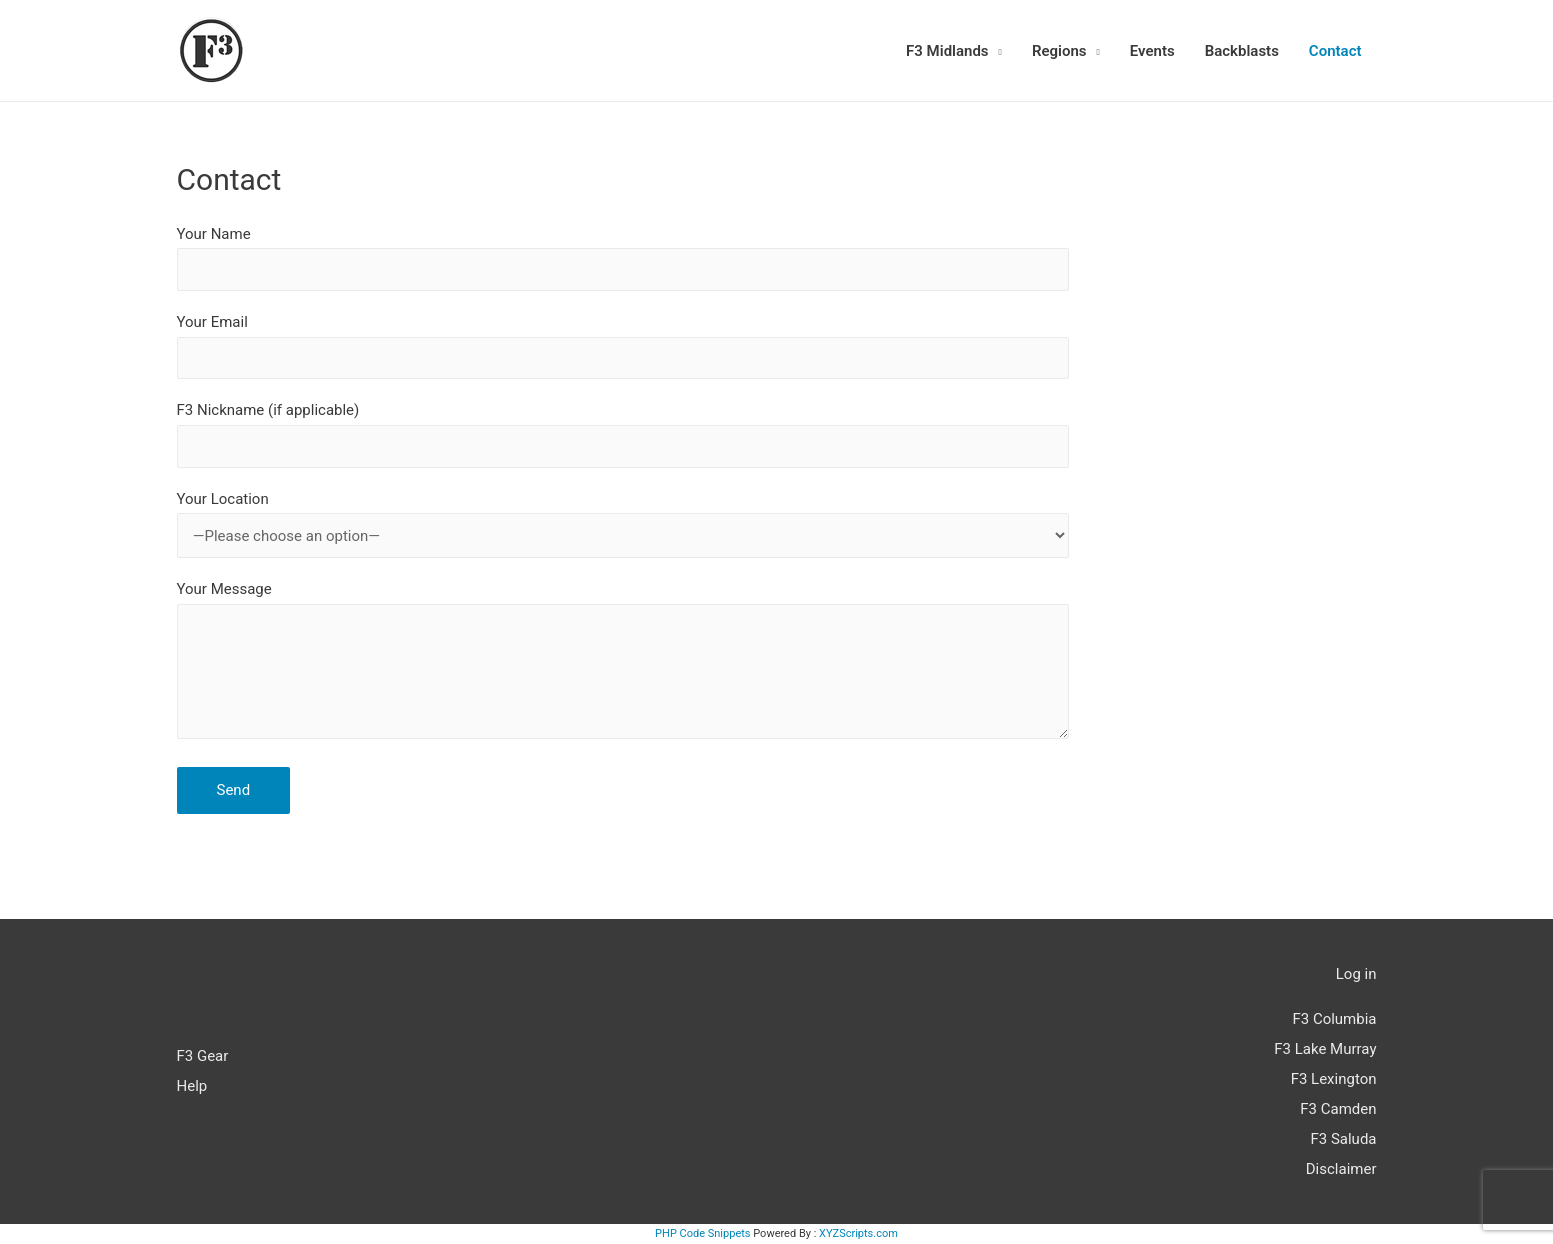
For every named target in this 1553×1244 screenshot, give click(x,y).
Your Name (623, 258)
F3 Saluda (1343, 1139)
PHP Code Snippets (702, 1233)
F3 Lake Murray (1325, 1049)
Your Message (623, 664)
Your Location (623, 524)
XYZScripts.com (858, 1233)
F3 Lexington (1334, 1079)
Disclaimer (1341, 1169)
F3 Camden (1338, 1109)
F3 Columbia (1334, 1019)
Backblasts (1242, 51)
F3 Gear (203, 1056)
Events (1152, 51)
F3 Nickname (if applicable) (623, 434)
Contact (1335, 51)
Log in (1356, 974)
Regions (1059, 51)
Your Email (623, 346)
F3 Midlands (947, 51)
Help (192, 1086)
